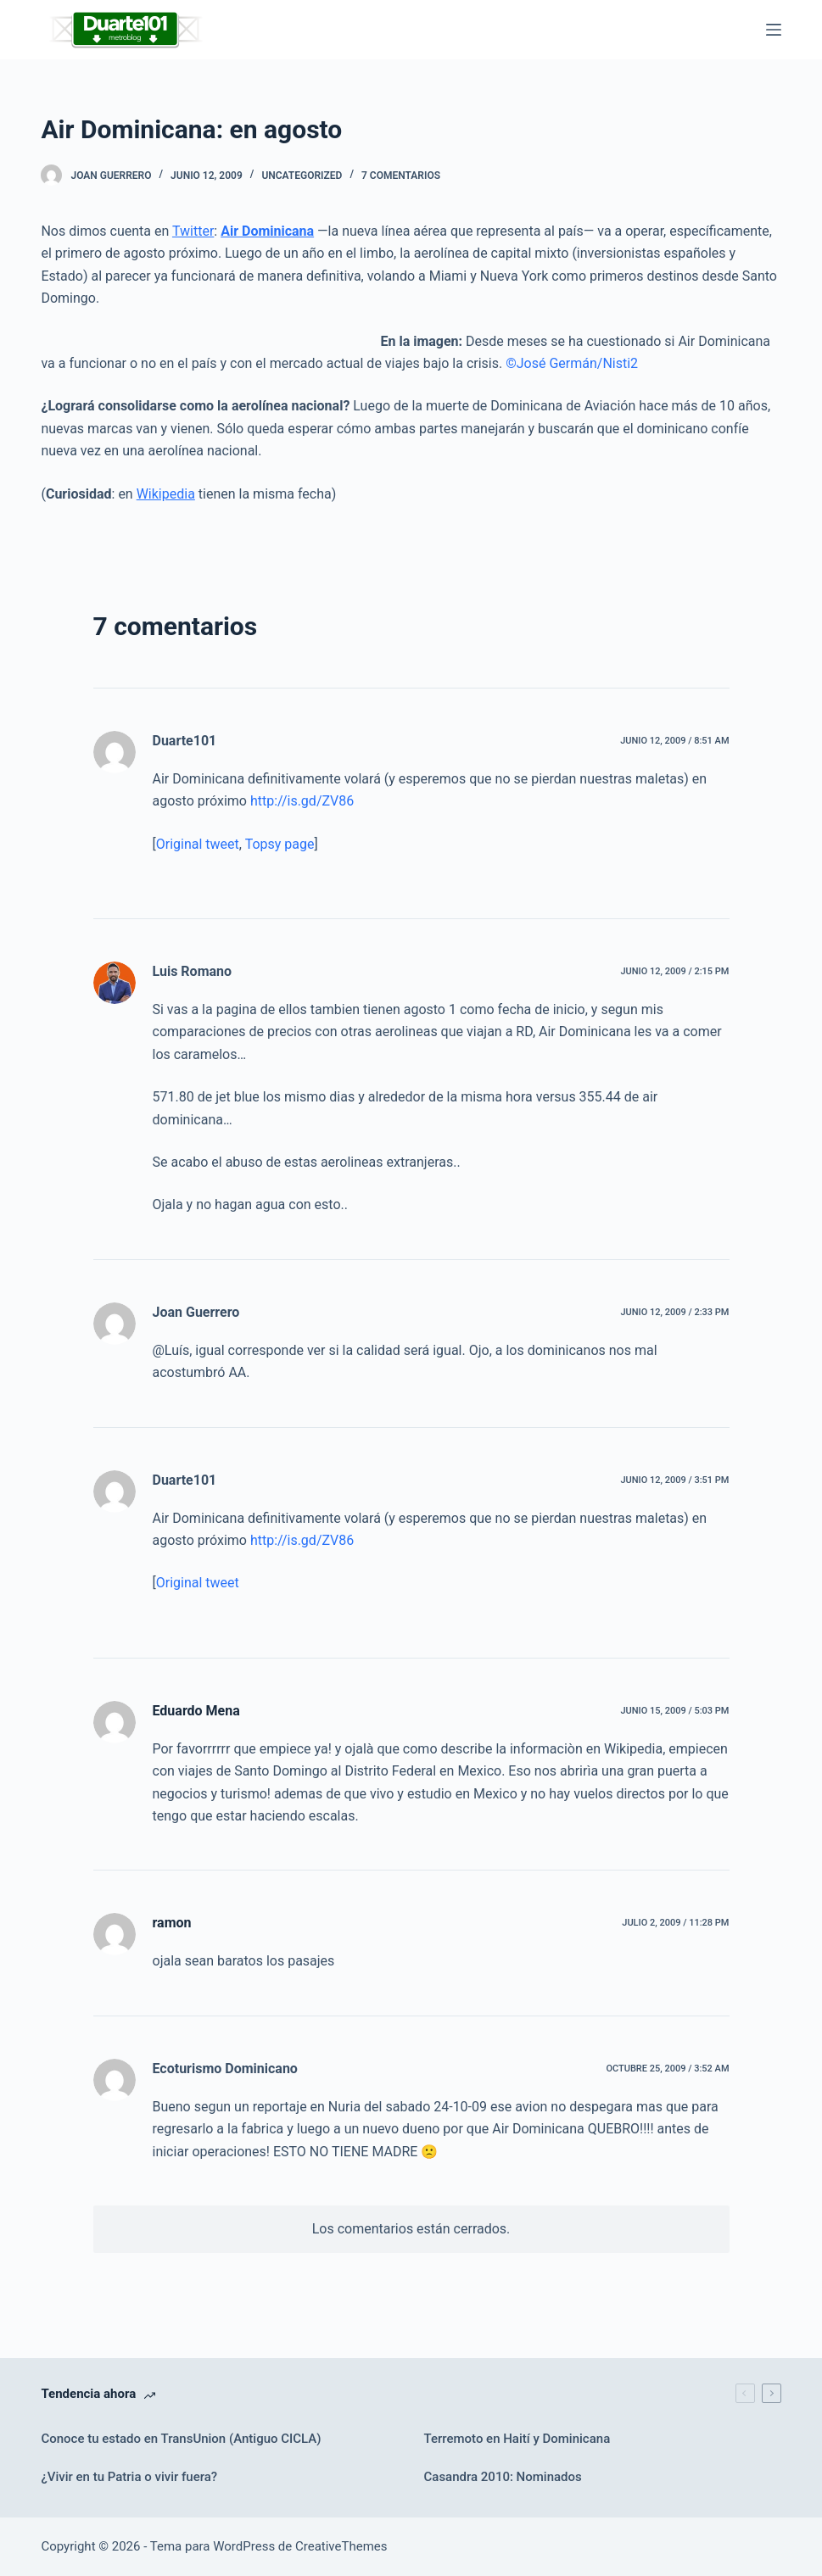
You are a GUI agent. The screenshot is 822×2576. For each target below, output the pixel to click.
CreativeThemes (341, 2546)
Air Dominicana (267, 231)
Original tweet (197, 844)
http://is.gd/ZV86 (302, 801)
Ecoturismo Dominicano (225, 2068)
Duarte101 (185, 741)
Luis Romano (192, 971)
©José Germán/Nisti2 (572, 363)
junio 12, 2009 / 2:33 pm (674, 1312)
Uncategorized (301, 175)
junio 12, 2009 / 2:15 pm (674, 971)
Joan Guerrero (196, 1312)
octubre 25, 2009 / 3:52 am (667, 2068)
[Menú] (773, 29)
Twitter (193, 231)
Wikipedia (166, 494)
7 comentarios (400, 175)
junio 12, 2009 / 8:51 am (674, 740)
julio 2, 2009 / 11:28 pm (675, 1922)
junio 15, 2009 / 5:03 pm (674, 1710)
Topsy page (280, 844)
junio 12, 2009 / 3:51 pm (674, 1480)
